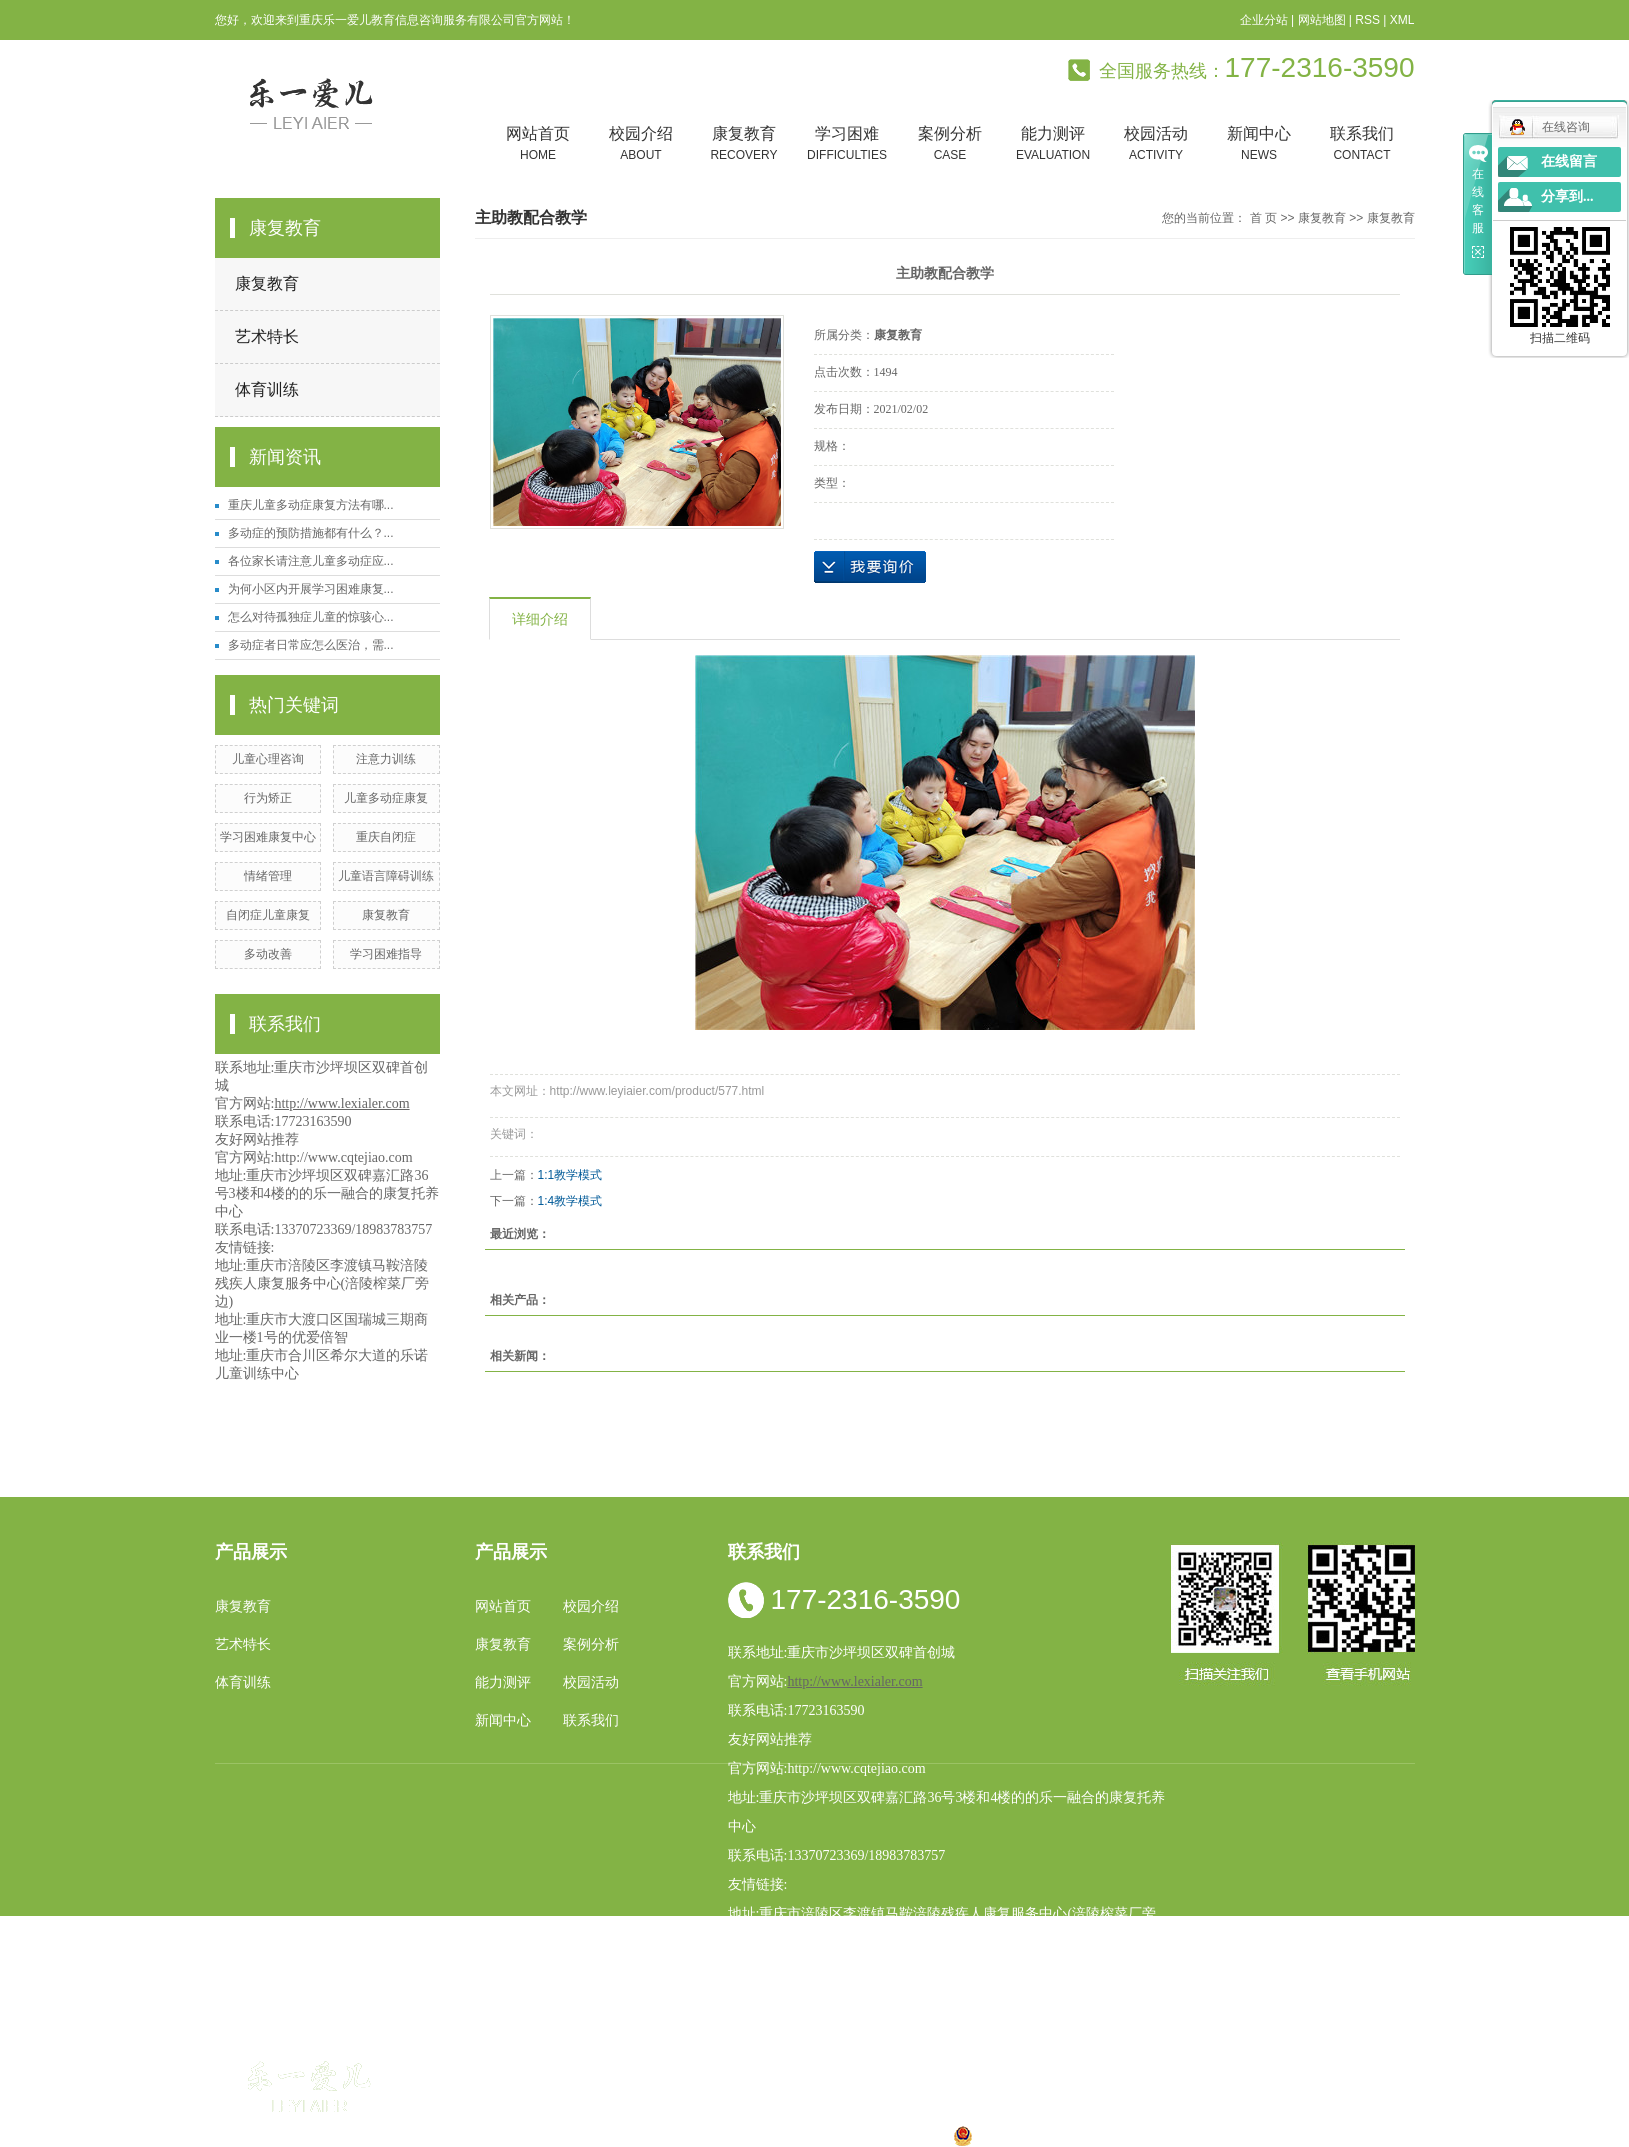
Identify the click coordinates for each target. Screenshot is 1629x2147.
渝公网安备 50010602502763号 (1063, 2135)
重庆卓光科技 (886, 2111)
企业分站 (1264, 20)
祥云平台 (738, 2111)
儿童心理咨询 (268, 759)
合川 (871, 2135)
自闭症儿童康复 (268, 915)
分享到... (1567, 196)
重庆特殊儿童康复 (1095, 2063)
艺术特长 (267, 336)
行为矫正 (268, 798)
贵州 (807, 2135)
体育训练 (267, 389)
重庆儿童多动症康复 (1217, 2063)
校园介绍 (641, 144)
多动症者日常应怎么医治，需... (311, 645)
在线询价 (870, 567)
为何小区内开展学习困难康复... (311, 589)
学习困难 (847, 144)
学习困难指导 (386, 954)
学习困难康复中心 (268, 837)
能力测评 (1053, 144)
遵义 (903, 2135)
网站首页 (538, 144)
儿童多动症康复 (386, 798)
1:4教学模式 (570, 1201)
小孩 (679, 2135)
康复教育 (744, 144)
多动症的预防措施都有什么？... (311, 533)
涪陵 (775, 2135)
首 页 (1263, 218)
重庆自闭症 (386, 837)
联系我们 (1362, 144)
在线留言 (1569, 161)
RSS (1367, 20)
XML (1402, 20)
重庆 (648, 2135)
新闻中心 (1259, 144)
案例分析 (950, 144)
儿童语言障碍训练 (386, 876)
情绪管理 (268, 876)
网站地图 (1322, 20)
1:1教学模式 (570, 1175)
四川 (711, 2135)
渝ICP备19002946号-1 (555, 2111)
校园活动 (1156, 144)
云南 (743, 2135)
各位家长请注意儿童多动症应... (311, 561)
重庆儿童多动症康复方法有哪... (311, 505)
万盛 (935, 2135)
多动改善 (268, 954)
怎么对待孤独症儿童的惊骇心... (311, 617)
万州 (839, 2135)
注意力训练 (386, 759)
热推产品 (513, 2135)
